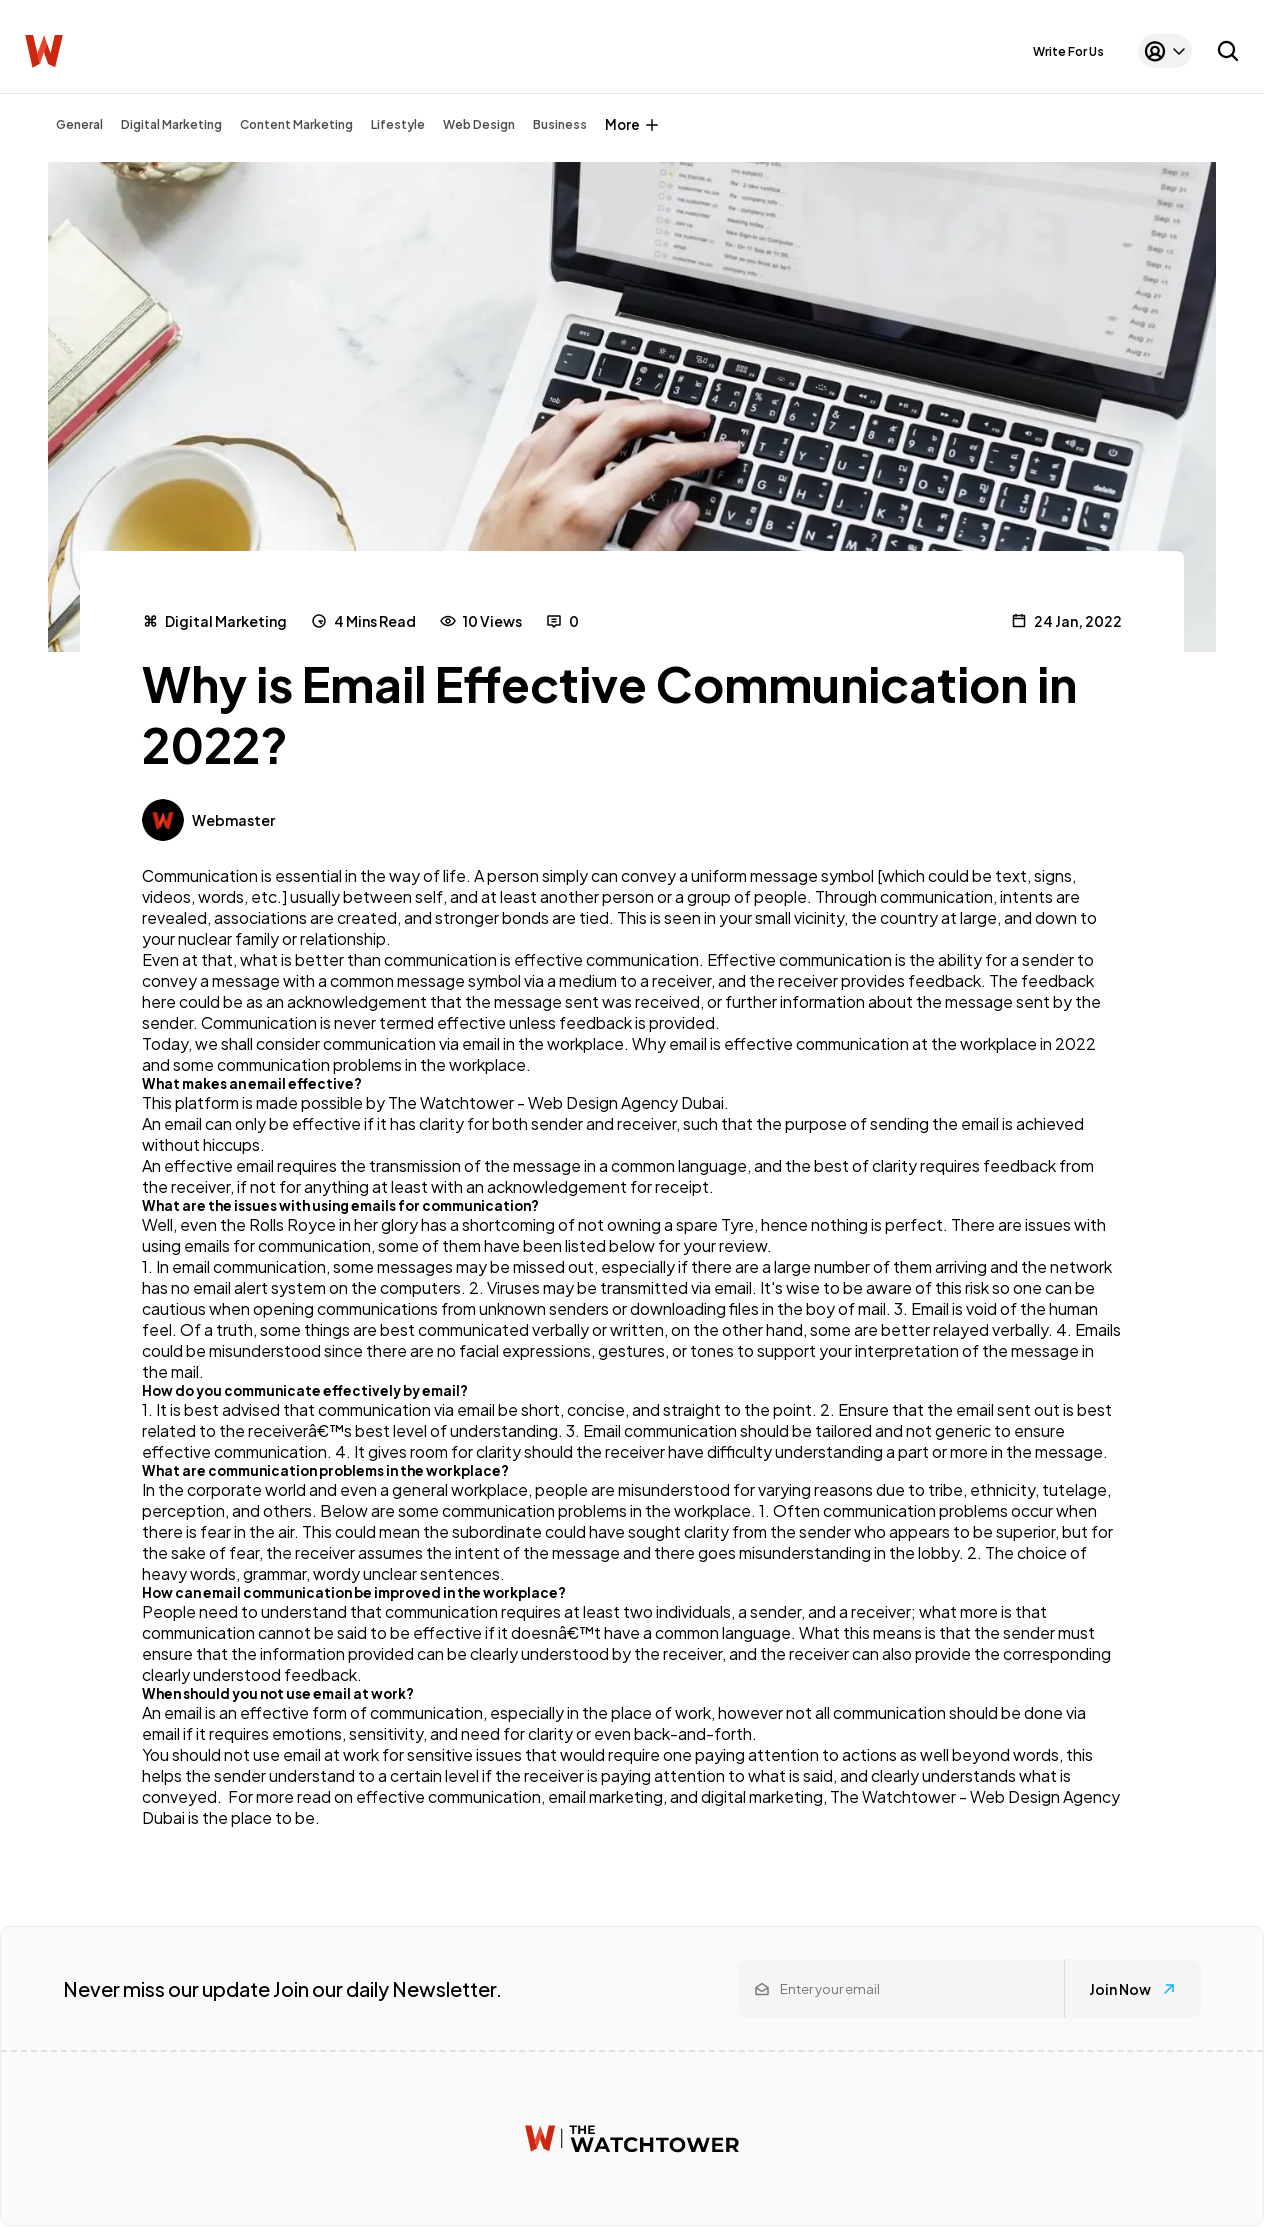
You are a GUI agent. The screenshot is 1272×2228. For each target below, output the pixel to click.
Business (560, 124)
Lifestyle (398, 124)
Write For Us (1068, 51)
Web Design (479, 124)
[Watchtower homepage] (632, 2138)
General (79, 124)
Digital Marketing (171, 124)
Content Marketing (296, 124)
